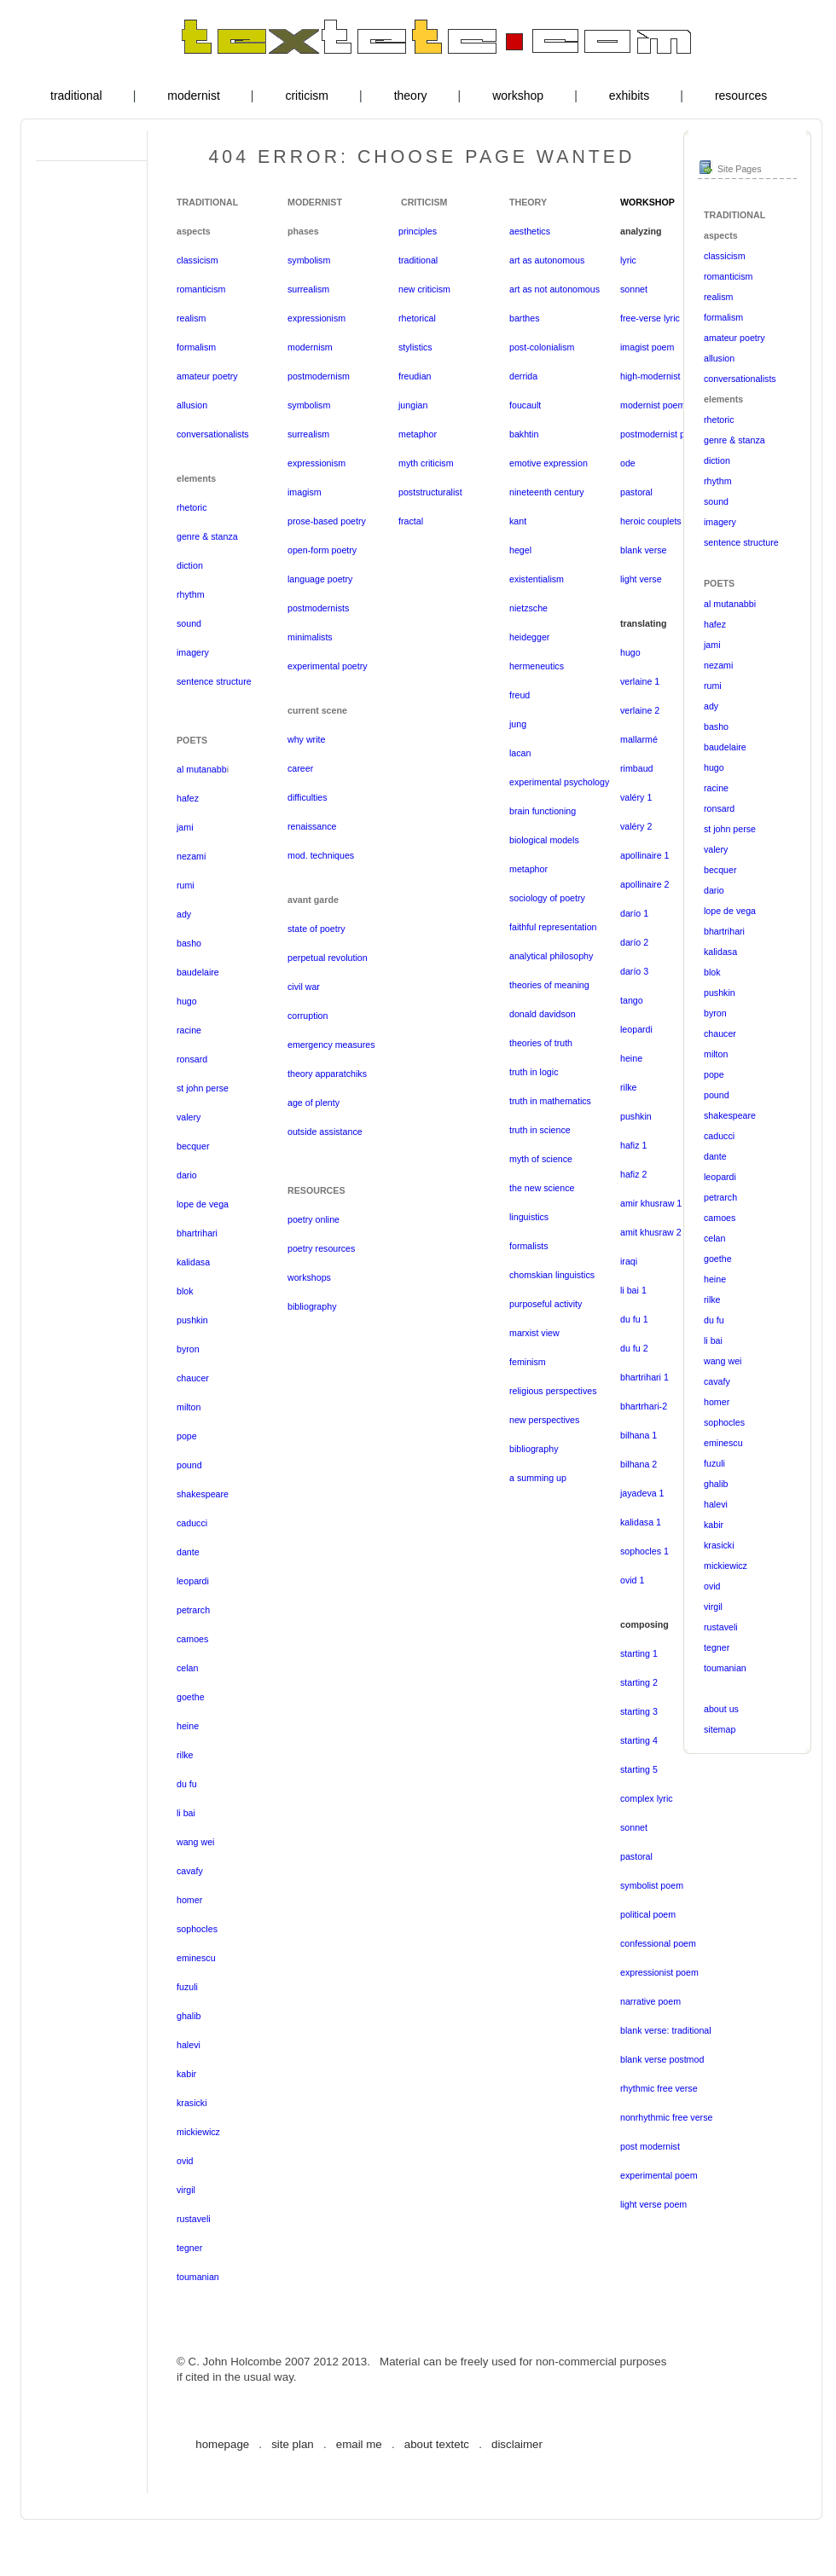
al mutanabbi (730, 604)
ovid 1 (632, 1580)
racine (189, 1030)
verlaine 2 (639, 710)
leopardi (193, 1581)
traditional (76, 95)
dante (188, 1552)
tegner (189, 2248)
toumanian (198, 2277)
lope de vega (203, 1204)
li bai (186, 1813)
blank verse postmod (662, 2059)
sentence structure (214, 681)
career (300, 768)
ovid (185, 2161)
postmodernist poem (661, 434)
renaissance (311, 826)
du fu (187, 1784)
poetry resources (321, 1248)
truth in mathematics (550, 1101)
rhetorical (417, 318)
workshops (309, 1277)
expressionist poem (659, 1972)
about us (721, 1709)
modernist (193, 95)
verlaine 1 (639, 681)
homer (189, 1900)
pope (187, 1436)
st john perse (203, 1088)
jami (185, 827)
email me (359, 2444)
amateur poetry (207, 376)
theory (410, 95)
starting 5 (639, 1769)
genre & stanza (207, 536)
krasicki (192, 2103)
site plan (292, 2444)
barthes (524, 318)
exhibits (629, 95)
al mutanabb (202, 769)
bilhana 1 (638, 1435)
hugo (187, 1001)
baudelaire (198, 972)
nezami (191, 856)
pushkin (192, 1320)
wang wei (195, 1842)
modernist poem (652, 405)
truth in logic (533, 1072)
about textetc (436, 2444)
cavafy (190, 1871)
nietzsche (528, 608)
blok (185, 1291)
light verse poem (653, 2204)
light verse (641, 579)
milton (188, 1407)
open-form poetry (322, 550)
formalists (529, 1246)
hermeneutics (536, 666)
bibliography (311, 1306)
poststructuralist (430, 492)
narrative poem (650, 2001)
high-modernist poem (662, 376)
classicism (197, 260)
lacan (520, 753)
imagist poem (647, 347)
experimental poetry (327, 666)
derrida (523, 376)
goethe (191, 1697)
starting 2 (639, 1682)
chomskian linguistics (552, 1275)
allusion (192, 405)
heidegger (529, 637)
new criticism (424, 289)
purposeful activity (545, 1304)
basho (189, 943)
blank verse (643, 550)
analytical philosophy (551, 956)
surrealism (308, 289)
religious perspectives (552, 1391)
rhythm (191, 594)
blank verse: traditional (665, 2030)
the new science (541, 1188)
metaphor (417, 434)
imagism (304, 492)
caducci (192, 1523)
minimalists (310, 637)
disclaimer (517, 2444)
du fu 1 (634, 1319)
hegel (520, 550)
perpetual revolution (327, 957)
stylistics (415, 347)
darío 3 (634, 971)
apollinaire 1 (644, 855)
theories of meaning (549, 985)
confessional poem (658, 1943)
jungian (412, 405)
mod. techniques (320, 855)
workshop (517, 95)
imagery (193, 652)
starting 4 (639, 1740)
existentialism (536, 579)
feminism (527, 1362)
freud (519, 695)
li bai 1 (633, 1290)
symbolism (308, 260)
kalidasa (193, 1262)
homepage (222, 2444)
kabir (186, 2074)
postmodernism (318, 376)
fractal (410, 521)
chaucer (193, 1378)
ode (628, 463)
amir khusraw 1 (651, 1203)
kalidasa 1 (640, 1522)
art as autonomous (546, 260)
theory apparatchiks (327, 1073)
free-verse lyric (650, 318)
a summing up (537, 1478)
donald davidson (542, 1014)
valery (188, 1117)
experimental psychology (559, 782)
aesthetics (529, 231)
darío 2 (634, 942)
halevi (188, 2045)
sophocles (197, 1929)
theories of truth (540, 1043)
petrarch (193, 1610)
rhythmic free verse (659, 2088)
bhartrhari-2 (643, 1406)
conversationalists (213, 434)
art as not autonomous (554, 289)
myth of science (540, 1159)
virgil (186, 2190)
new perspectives (544, 1420)
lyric (628, 260)
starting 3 (639, 1711)
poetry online (313, 1219)
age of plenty (313, 1102)
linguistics (529, 1217)
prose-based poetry (326, 521)
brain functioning (542, 811)
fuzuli (187, 1987)
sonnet (633, 289)
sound (189, 623)
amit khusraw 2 (651, 1232)
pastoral (636, 492)
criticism (306, 95)
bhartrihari (197, 1233)
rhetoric (192, 507)
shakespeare (203, 1494)
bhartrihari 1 (644, 1377)
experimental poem (659, 2175)
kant (517, 521)
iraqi (628, 1261)
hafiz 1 (633, 1145)
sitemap (719, 1729)
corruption (307, 1015)
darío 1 (634, 913)
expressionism (316, 318)
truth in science (540, 1130)
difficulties (307, 797)
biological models (544, 840)
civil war (303, 986)
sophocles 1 (644, 1551)
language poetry (319, 579)
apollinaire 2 (644, 884)
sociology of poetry (547, 898)
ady (184, 914)
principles (417, 231)
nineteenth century (546, 492)
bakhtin (523, 434)
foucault (525, 405)
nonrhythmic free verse (666, 2117)
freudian (415, 376)
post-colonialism (541, 347)
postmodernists (318, 608)
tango (631, 1000)
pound (189, 1465)
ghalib (188, 2016)
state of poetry (316, 928)
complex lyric (646, 1798)
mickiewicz (198, 2132)
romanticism (201, 289)
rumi (185, 885)
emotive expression (548, 463)
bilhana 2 (638, 1464)
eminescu (196, 1958)
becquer (193, 1146)
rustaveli (194, 2219)
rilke (185, 1755)
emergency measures (330, 1044)
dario (187, 1175)
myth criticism (426, 463)
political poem (648, 1914)
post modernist (650, 2146)
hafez (188, 798)
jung (517, 724)
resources (741, 95)
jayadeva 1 (642, 1493)
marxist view (534, 1333)
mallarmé (639, 739)
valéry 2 (636, 826)
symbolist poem (651, 1885)
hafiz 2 (633, 1174)
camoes (192, 1639)
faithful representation (552, 927)
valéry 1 (636, 797)
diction (190, 565)
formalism (196, 347)
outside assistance (325, 1131)
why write (306, 739)
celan (187, 1668)
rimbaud (636, 768)
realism (191, 318)
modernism (310, 347)
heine (188, 1726)
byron (188, 1349)
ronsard (192, 1059)
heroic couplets (651, 521)
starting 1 (639, 1653)
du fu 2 (634, 1348)
